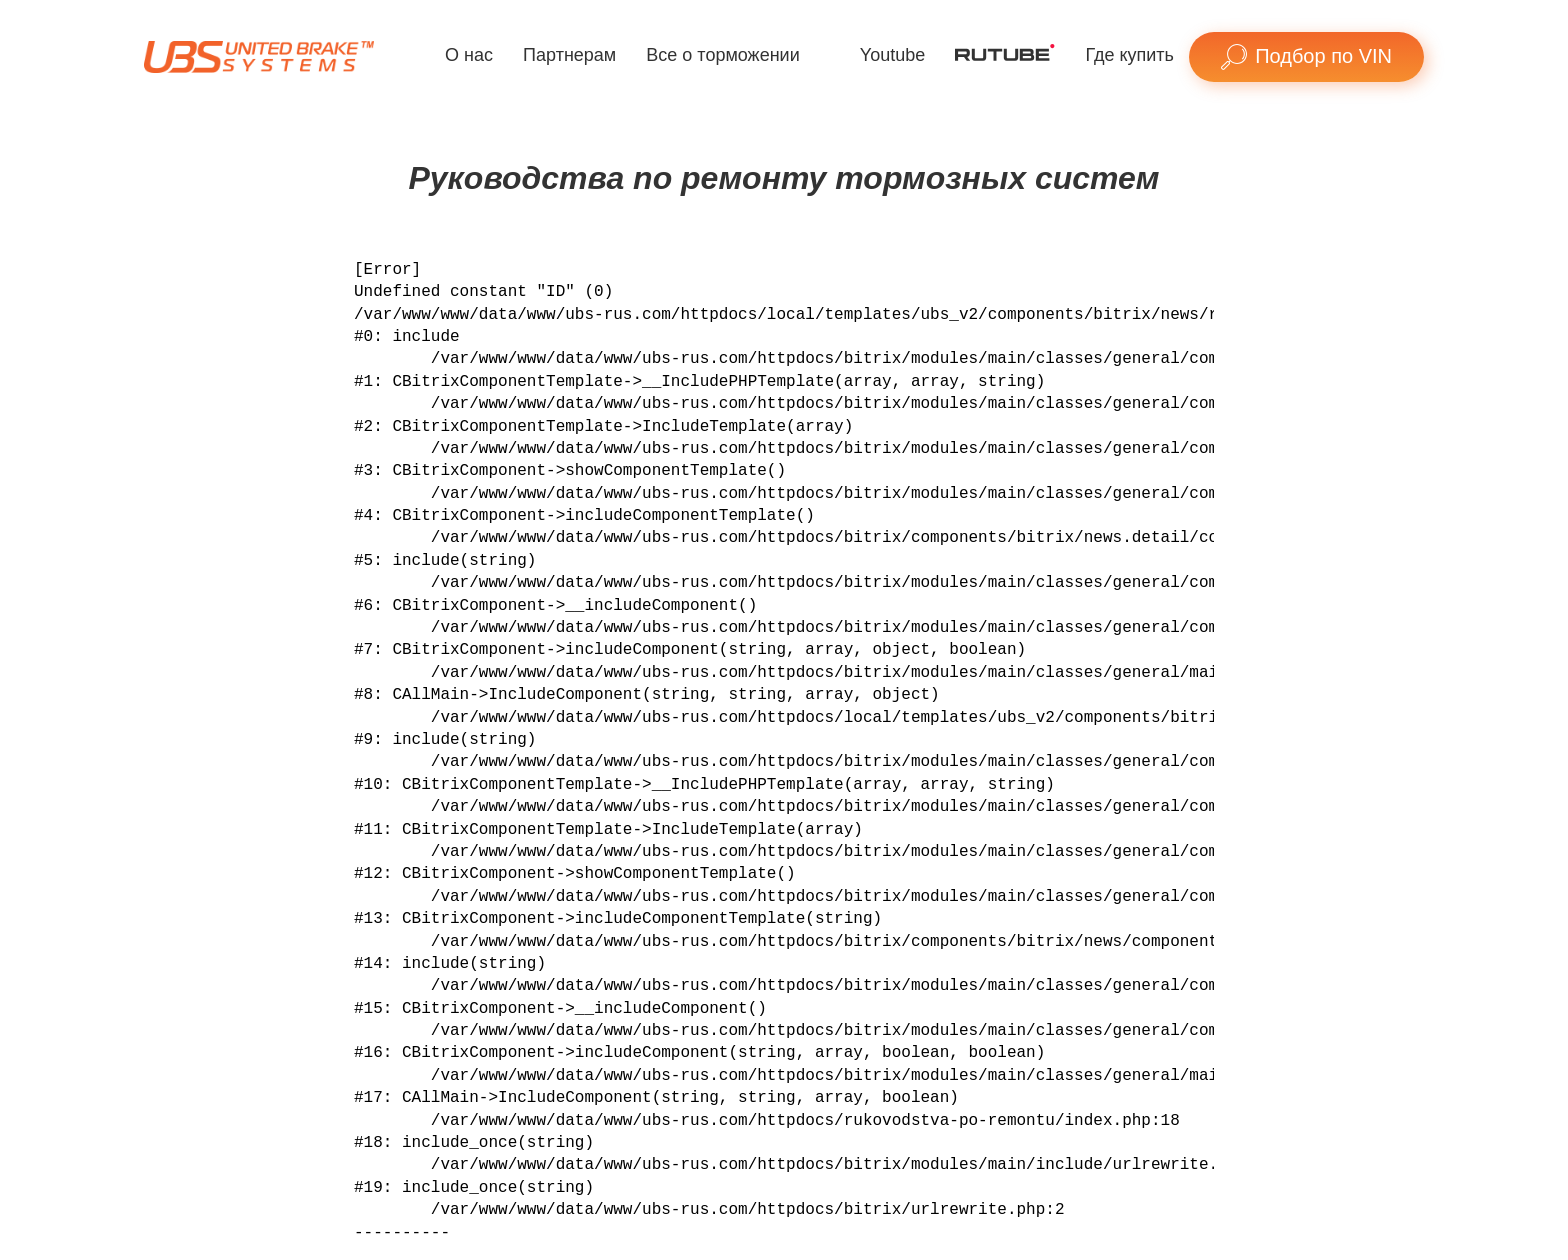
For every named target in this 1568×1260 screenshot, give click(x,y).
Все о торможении (722, 55)
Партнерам (569, 55)
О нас (469, 55)
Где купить (1129, 55)
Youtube (892, 55)
